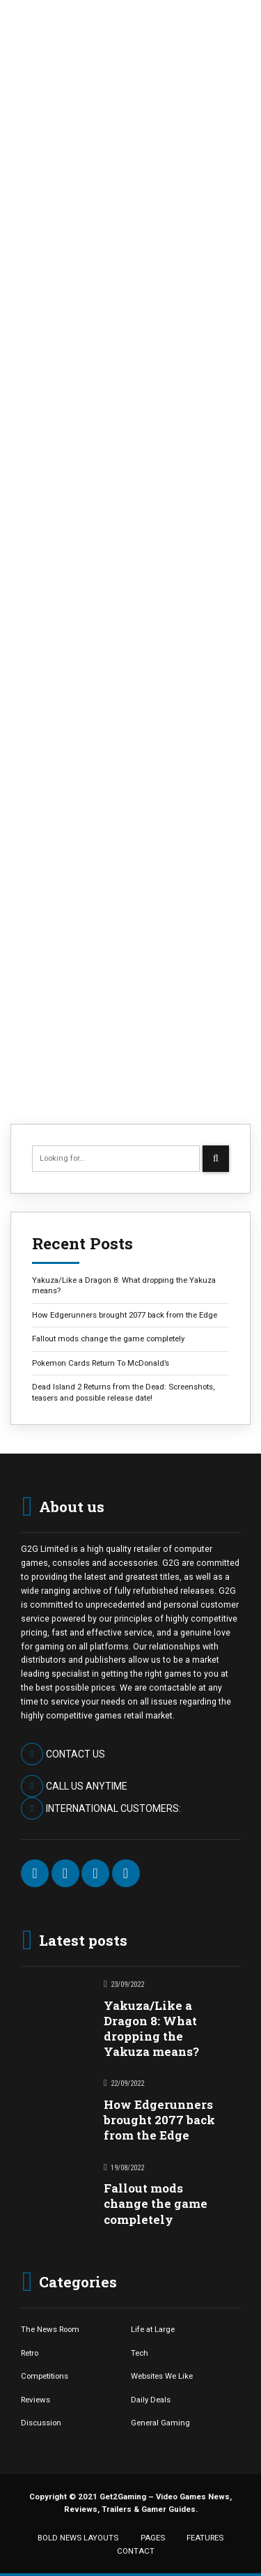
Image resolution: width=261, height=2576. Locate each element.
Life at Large (153, 2329)
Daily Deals (151, 2399)
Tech (139, 2353)
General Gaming (160, 2423)
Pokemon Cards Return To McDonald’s (100, 1363)
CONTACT (136, 2551)
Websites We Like (162, 2376)
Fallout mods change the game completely (108, 1338)
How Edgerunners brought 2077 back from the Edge (124, 1315)
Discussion (41, 2423)
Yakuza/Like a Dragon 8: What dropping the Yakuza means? (124, 1285)
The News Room (50, 2329)
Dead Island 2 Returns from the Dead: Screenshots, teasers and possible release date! (123, 1392)
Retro (29, 2353)
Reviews (35, 2399)
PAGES (153, 2538)
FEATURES (205, 2538)
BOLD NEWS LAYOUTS (78, 2538)
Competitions (44, 2376)
